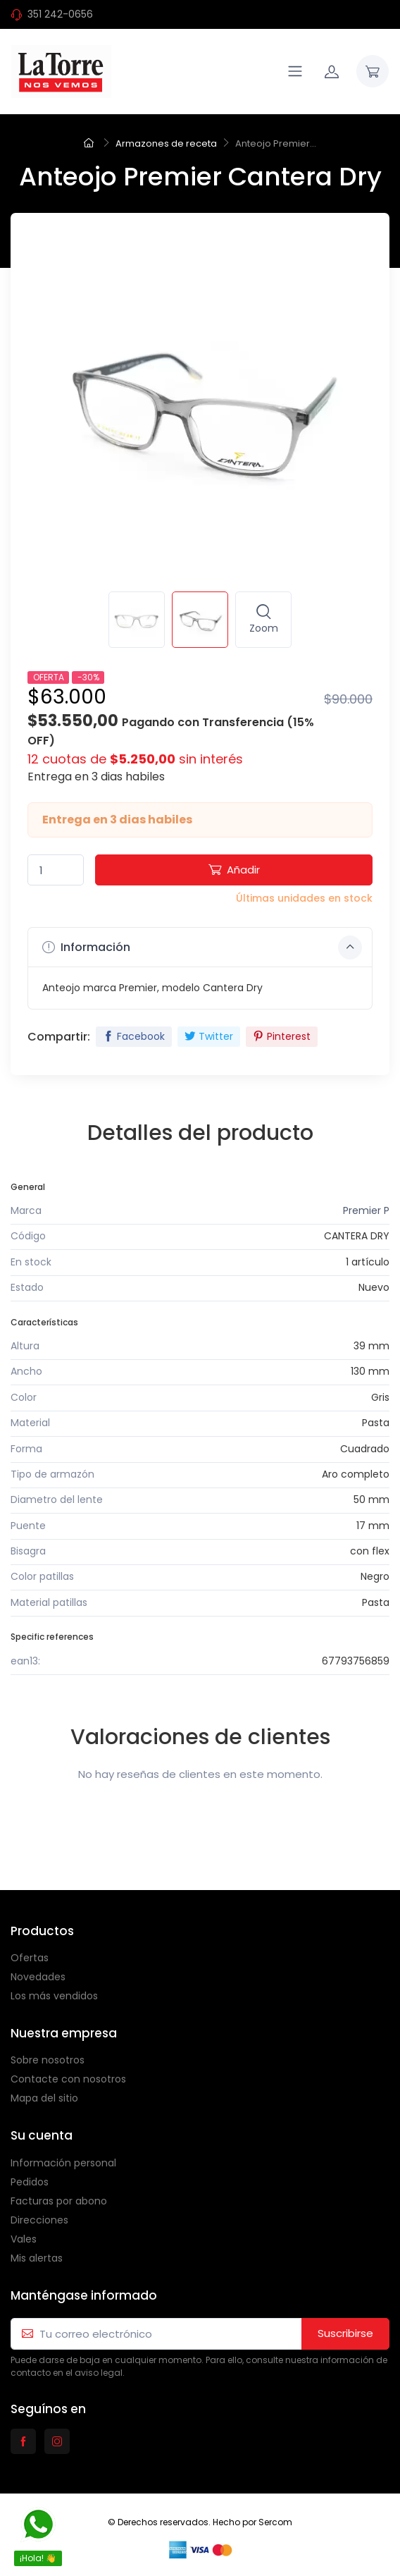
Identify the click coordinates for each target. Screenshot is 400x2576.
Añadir (234, 869)
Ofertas (30, 1958)
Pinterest (282, 1036)
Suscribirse (345, 2333)
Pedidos (30, 2182)
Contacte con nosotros (68, 2079)
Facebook (134, 1036)
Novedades (38, 1977)
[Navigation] (295, 71)
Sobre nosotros (48, 2060)
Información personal (63, 2163)
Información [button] (202, 947)
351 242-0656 (60, 14)
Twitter (209, 1036)
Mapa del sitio (44, 2098)
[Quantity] (55, 870)
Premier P (366, 1210)
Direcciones (39, 2220)
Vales (24, 2239)
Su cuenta (42, 2135)
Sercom (275, 2522)
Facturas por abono (59, 2201)
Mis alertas (37, 2258)
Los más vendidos (54, 1996)
